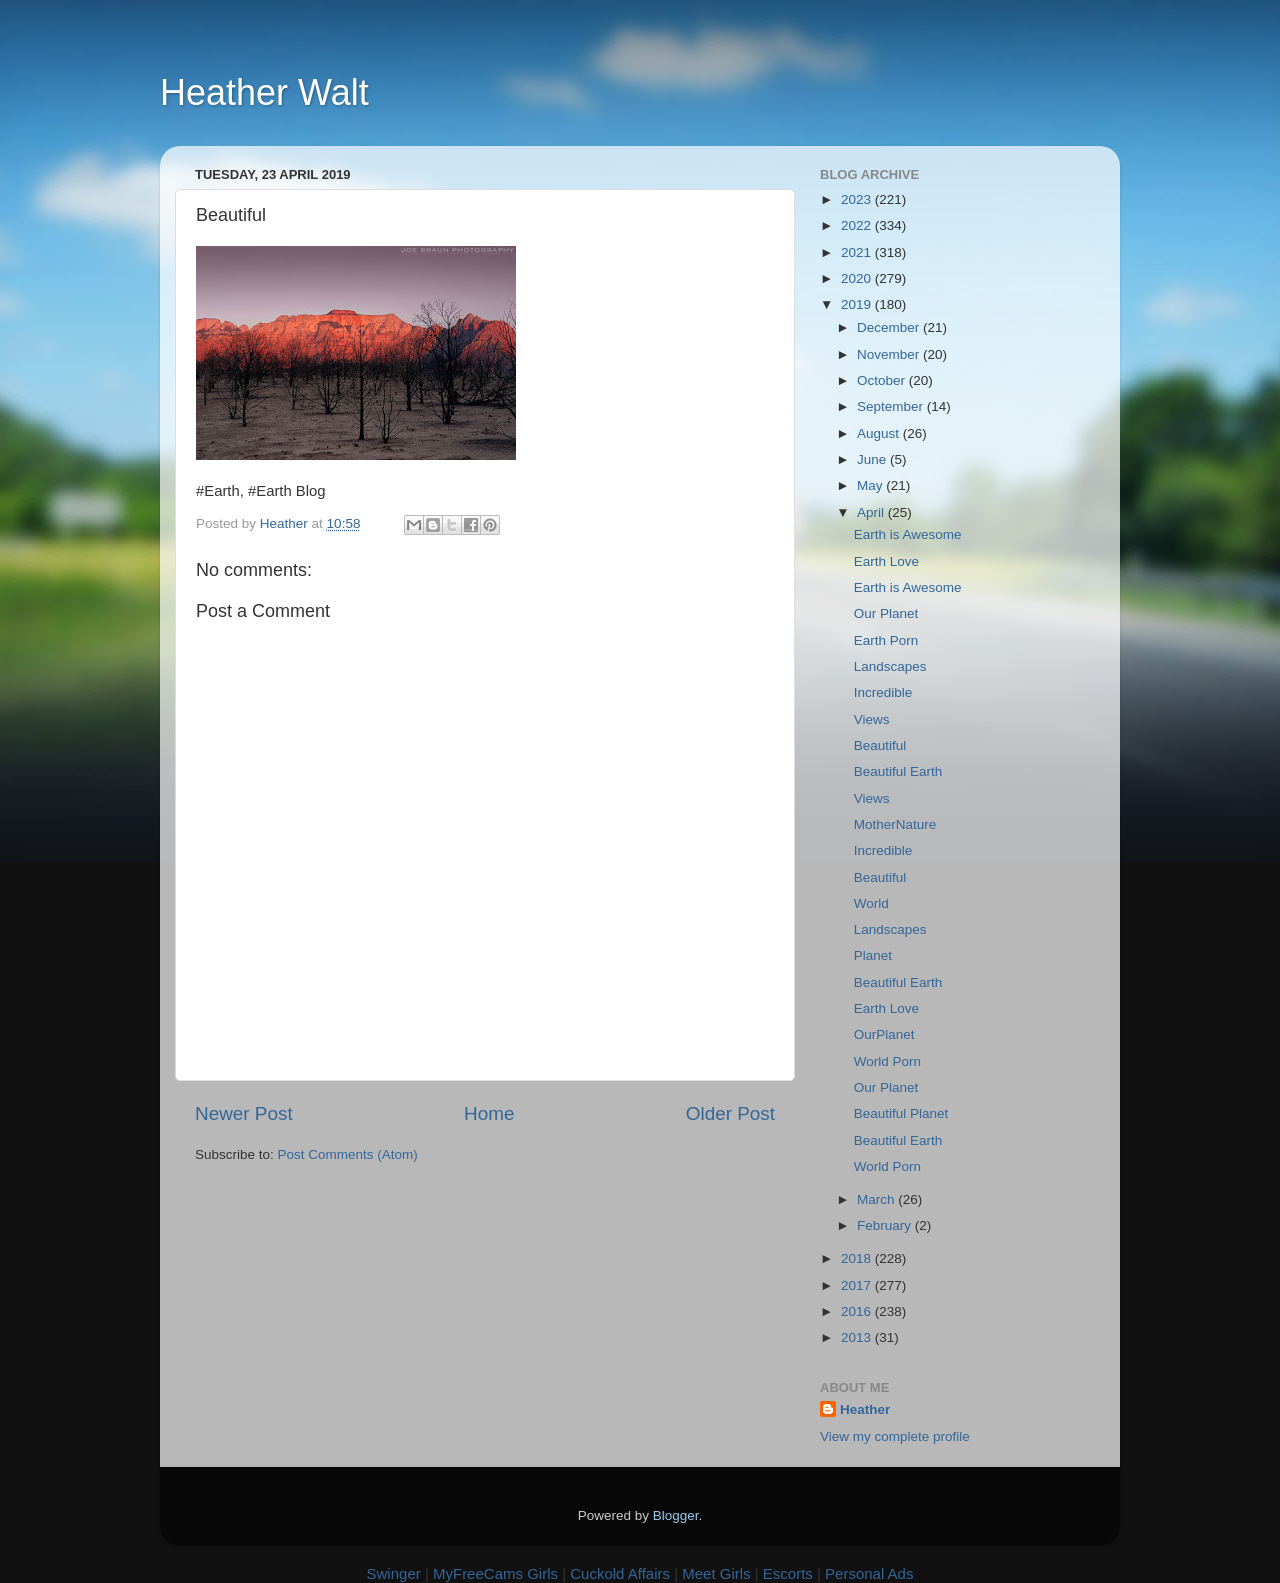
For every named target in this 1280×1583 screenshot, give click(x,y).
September (892, 406)
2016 (858, 1311)
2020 (858, 278)
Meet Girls (716, 1573)
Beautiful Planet (901, 1113)
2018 (858, 1258)
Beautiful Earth (898, 771)
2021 (858, 252)
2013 (858, 1337)
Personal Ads (869, 1573)
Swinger (394, 1573)
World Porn (887, 1061)
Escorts (788, 1573)
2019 (858, 304)
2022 (858, 225)
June (873, 459)
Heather (865, 1409)
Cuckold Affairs (620, 1573)
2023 (858, 199)
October (883, 380)
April (872, 512)
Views (872, 719)
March (877, 1199)
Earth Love (886, 561)
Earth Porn (886, 640)
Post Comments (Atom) (348, 1154)
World (871, 903)
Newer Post (244, 1113)
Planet (873, 955)
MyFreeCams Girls (495, 1573)
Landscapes (890, 666)
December (890, 327)
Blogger (676, 1515)
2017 (858, 1285)
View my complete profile (895, 1436)
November (890, 354)
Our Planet (886, 613)
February (886, 1225)
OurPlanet (884, 1034)
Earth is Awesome (908, 534)
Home (489, 1113)
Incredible (883, 692)
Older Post (730, 1113)
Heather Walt (264, 92)
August (880, 433)
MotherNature (895, 824)
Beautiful (880, 745)
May (871, 485)
